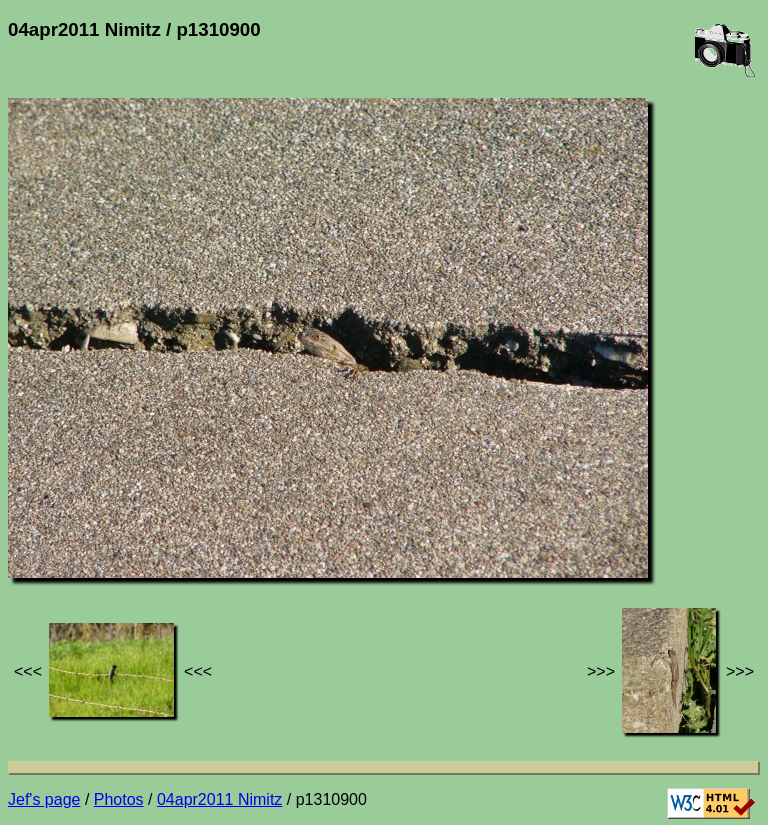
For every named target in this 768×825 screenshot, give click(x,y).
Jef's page (44, 799)
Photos (119, 799)
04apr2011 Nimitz (219, 799)
